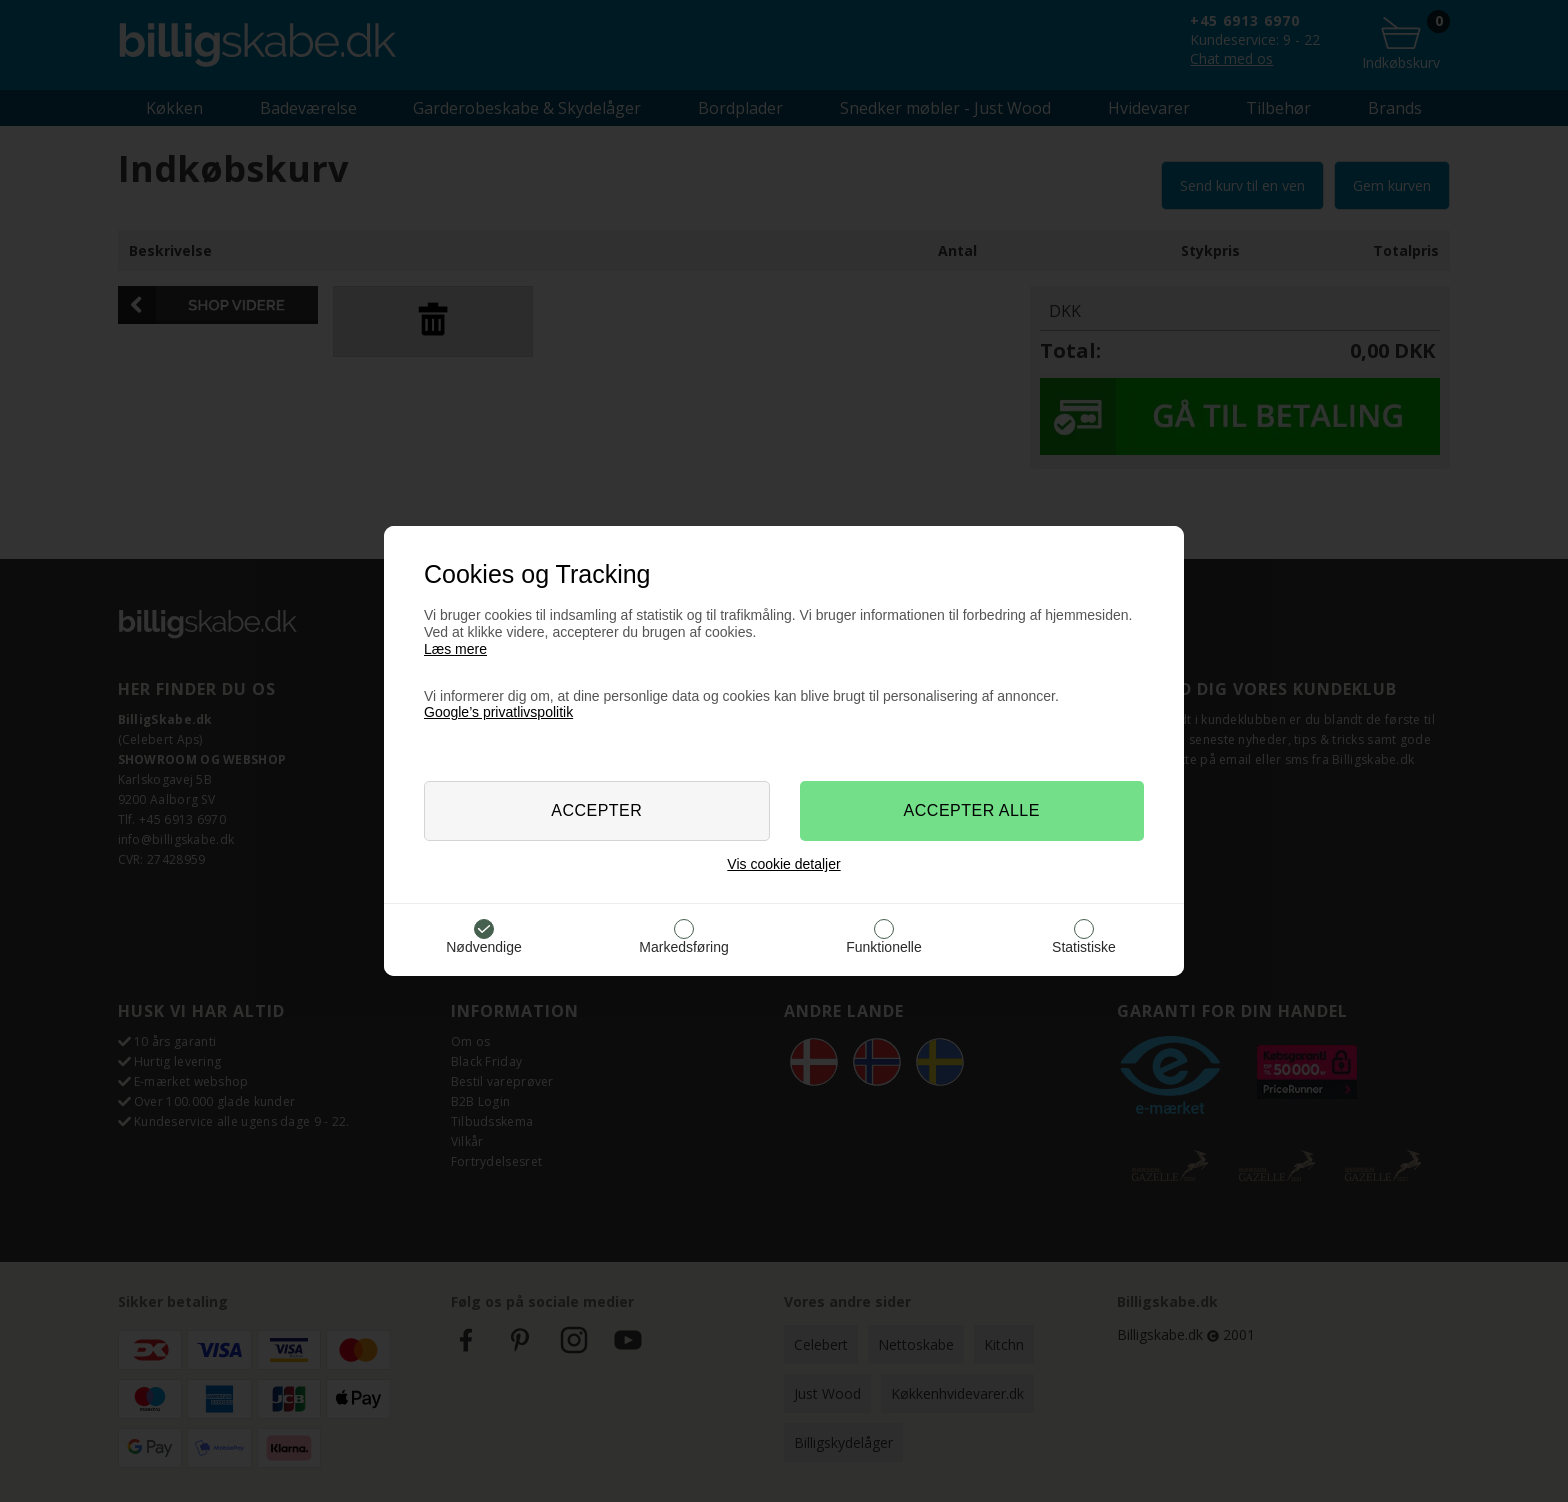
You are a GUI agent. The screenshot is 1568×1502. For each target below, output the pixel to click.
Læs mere (455, 649)
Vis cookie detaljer (783, 864)
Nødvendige (484, 947)
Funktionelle (884, 947)
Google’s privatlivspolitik (498, 712)
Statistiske (1084, 947)
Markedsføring (683, 947)
